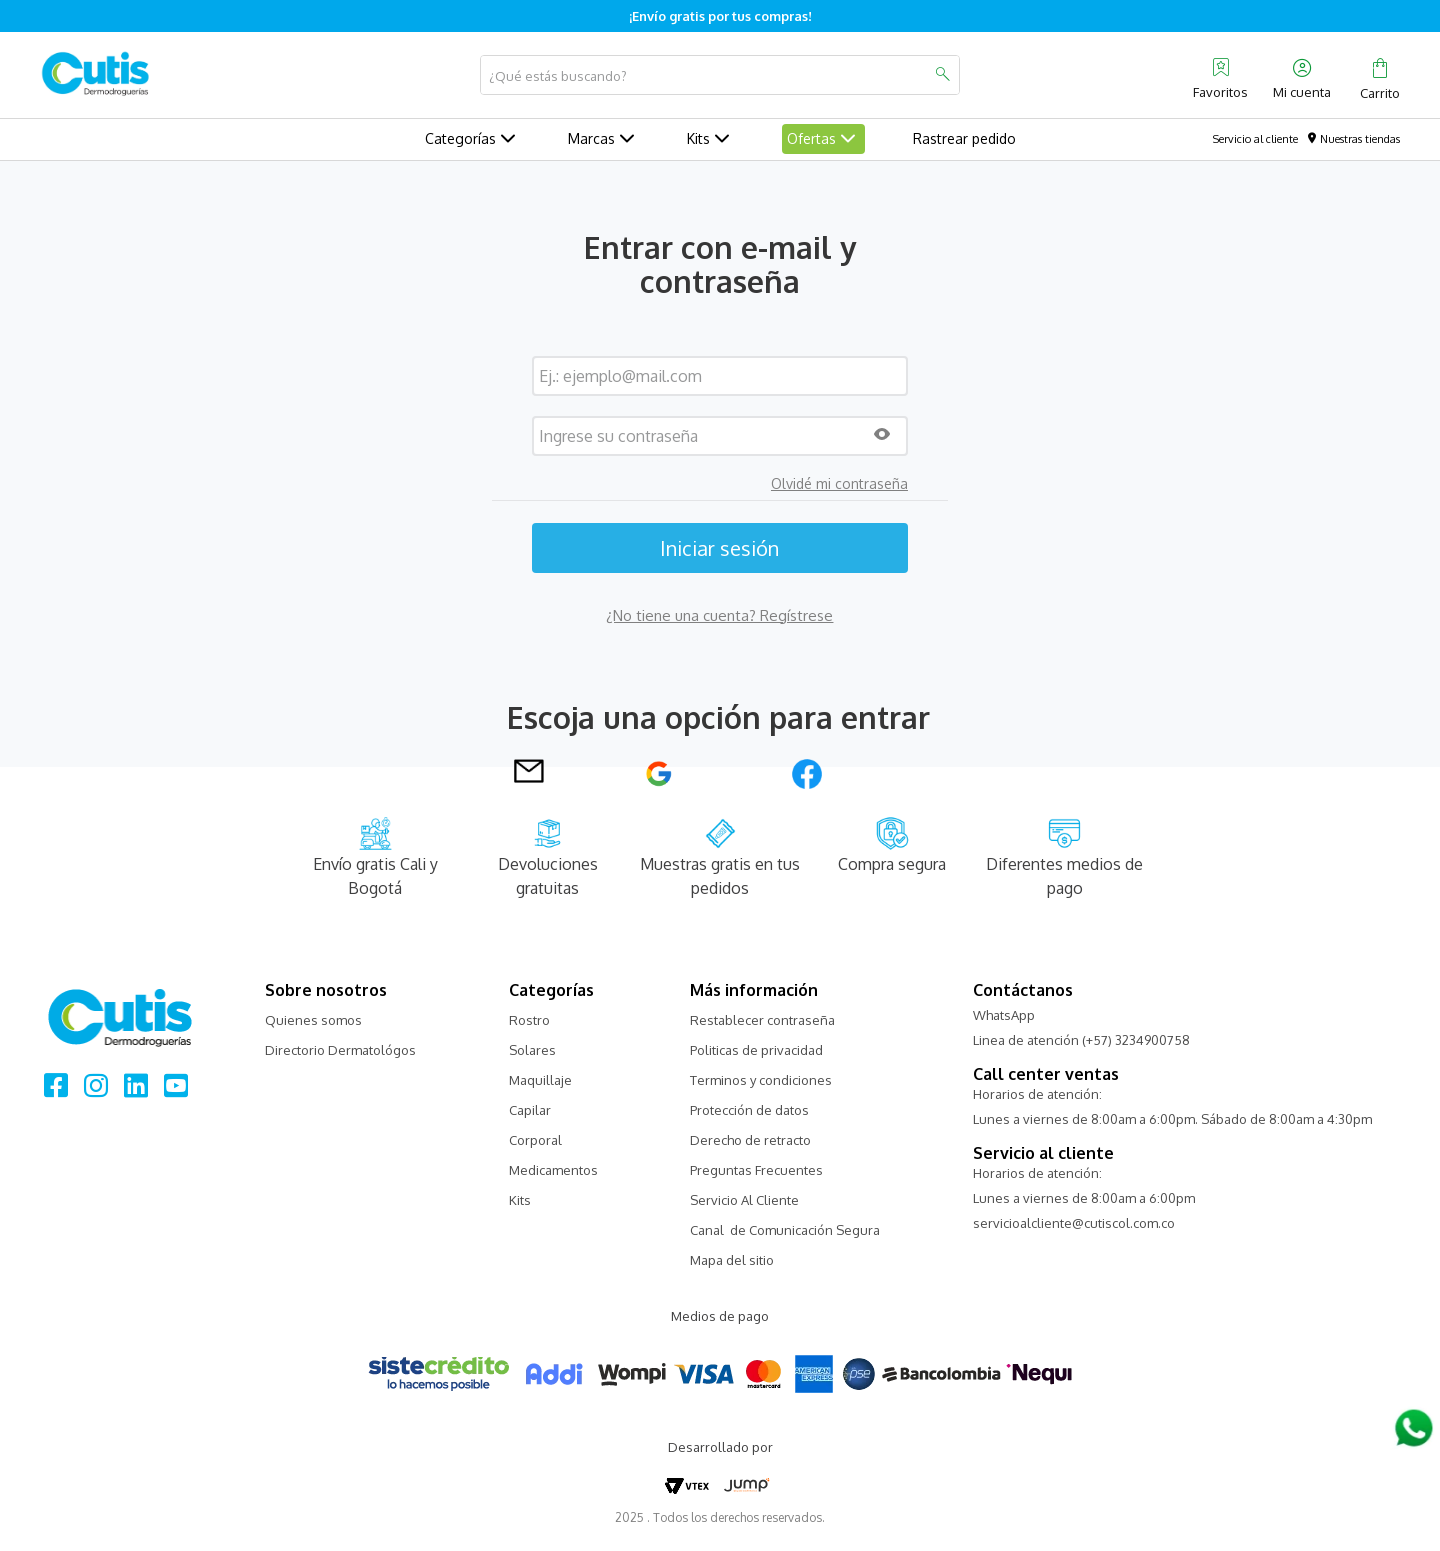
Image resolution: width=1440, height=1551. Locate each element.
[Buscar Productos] (942, 75)
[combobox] (720, 75)
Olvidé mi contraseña (839, 484)
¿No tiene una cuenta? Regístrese (719, 615)
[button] (882, 435)
